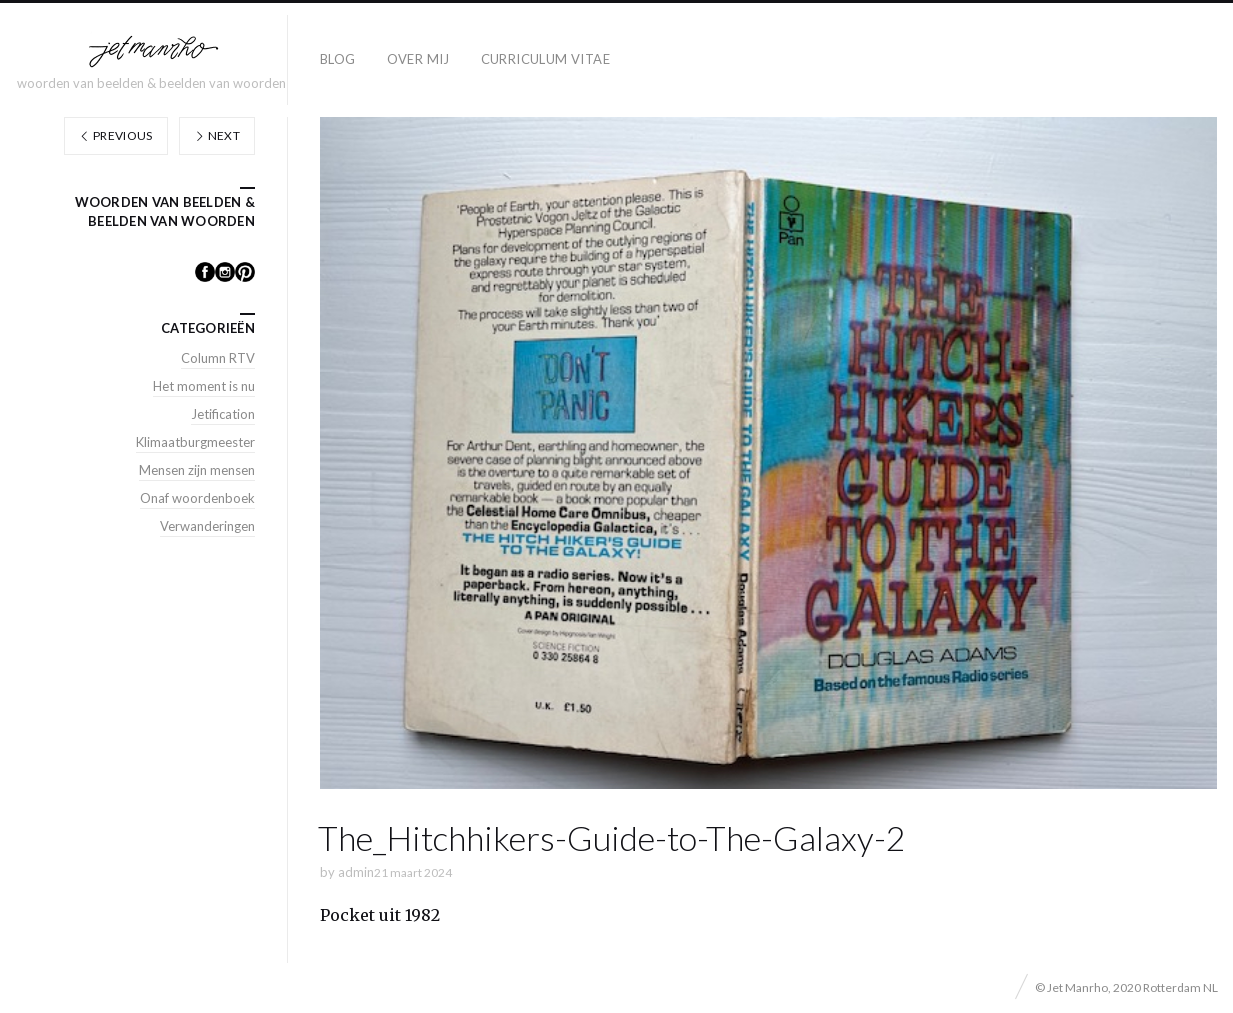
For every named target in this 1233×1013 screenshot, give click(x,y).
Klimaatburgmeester (195, 442)
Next (217, 135)
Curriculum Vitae (545, 59)
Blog (338, 59)
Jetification (223, 414)
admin (356, 872)
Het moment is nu (204, 386)
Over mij (418, 59)
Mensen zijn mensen (197, 470)
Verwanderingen (207, 526)
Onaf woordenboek (197, 498)
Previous (116, 135)
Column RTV (218, 358)
